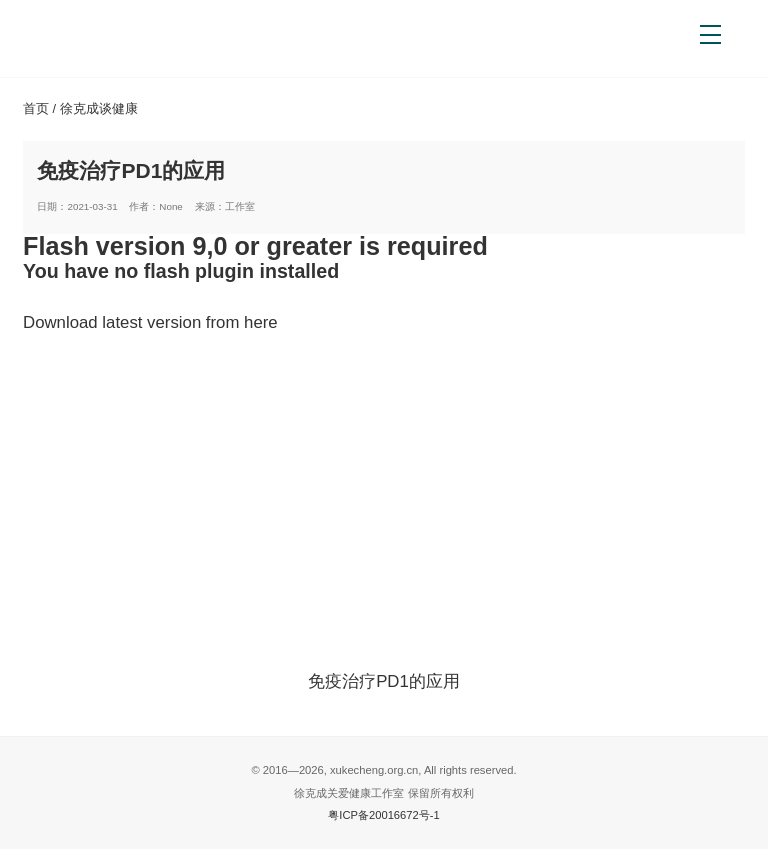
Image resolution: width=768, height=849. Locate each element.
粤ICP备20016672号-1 (383, 815)
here (261, 322)
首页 (36, 109)
